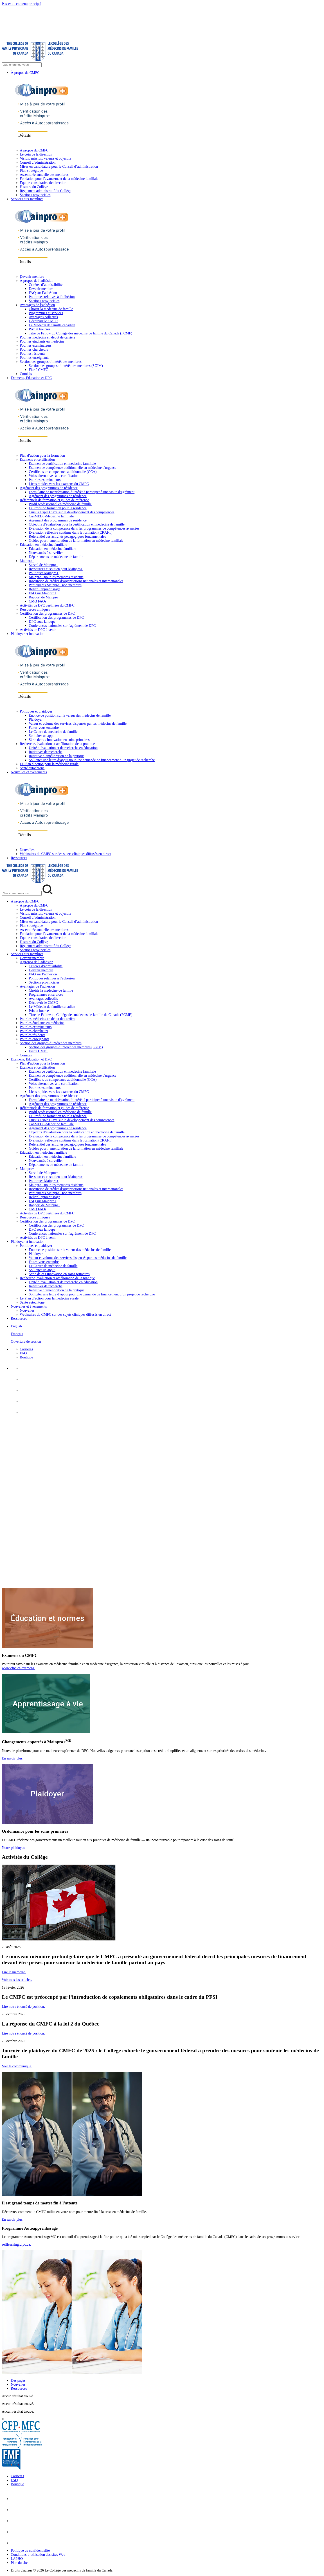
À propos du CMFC (25, 72)
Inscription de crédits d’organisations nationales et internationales (76, 581)
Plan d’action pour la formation (42, 455)
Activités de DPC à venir (38, 630)
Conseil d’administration (38, 162)
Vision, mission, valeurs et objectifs (45, 158)
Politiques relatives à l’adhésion (52, 297)
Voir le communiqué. (17, 2066)
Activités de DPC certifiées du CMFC (47, 605)
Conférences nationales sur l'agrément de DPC (62, 625)
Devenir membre (32, 276)
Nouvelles (27, 850)
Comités (26, 374)
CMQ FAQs (37, 601)
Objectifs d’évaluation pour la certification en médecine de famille (77, 524)
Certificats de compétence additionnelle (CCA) (63, 472)
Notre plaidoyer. (13, 1848)
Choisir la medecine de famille (51, 309)
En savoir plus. (12, 1758)
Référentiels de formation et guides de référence (54, 500)
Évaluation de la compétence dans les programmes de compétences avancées (84, 528)
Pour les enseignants (34, 357)
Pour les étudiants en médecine (42, 341)
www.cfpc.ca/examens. (18, 1668)
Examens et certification (37, 459)
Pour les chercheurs (34, 349)
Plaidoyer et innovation (27, 634)
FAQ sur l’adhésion (43, 293)
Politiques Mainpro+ (43, 573)
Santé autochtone (32, 768)
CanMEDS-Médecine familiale (51, 516)
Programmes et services (46, 313)
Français (17, 1334)
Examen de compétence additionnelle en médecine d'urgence (72, 467)
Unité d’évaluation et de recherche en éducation (63, 748)
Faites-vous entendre (44, 727)
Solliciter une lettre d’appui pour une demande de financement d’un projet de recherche (92, 760)
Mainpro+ (27, 561)
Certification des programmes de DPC (47, 613)
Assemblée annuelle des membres (44, 174)
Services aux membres (27, 199)
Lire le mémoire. (14, 1972)
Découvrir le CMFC (43, 321)
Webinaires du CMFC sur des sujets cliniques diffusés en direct (65, 854)
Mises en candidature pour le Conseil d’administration (59, 166)
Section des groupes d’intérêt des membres (50, 361)
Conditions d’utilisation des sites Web (38, 2554)
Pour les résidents (32, 353)
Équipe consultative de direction (43, 183)
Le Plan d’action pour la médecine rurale (49, 764)
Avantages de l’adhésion (37, 305)
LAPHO (17, 2558)
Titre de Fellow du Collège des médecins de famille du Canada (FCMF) (80, 333)
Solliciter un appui (42, 736)
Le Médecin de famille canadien (52, 325)
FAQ (23, 1353)
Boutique (26, 1357)
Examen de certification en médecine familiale (62, 463)
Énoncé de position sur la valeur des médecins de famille (70, 715)
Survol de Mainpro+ (43, 565)
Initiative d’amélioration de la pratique (56, 756)
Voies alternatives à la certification (54, 476)
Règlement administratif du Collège (45, 191)
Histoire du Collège (34, 187)
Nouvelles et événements (29, 772)
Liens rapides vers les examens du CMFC (59, 484)
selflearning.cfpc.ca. (16, 2244)
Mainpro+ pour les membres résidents (56, 577)
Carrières (26, 1349)
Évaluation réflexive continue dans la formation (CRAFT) (70, 532)
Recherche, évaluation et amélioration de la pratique (57, 744)
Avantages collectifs (43, 317)
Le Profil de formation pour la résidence (58, 508)
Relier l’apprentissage (44, 589)
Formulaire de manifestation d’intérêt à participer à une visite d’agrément (82, 492)
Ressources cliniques (35, 609)
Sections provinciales (35, 195)
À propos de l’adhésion (36, 280)
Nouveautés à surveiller (46, 553)
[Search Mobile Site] (22, 893)
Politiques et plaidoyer (36, 711)
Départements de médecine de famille (56, 557)
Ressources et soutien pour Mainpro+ (56, 569)
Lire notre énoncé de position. (23, 2006)
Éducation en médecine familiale (43, 544)
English (16, 1326)
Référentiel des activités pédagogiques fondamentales (67, 536)
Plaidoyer (36, 719)
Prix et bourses (39, 329)
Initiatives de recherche (45, 752)
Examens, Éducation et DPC (31, 378)
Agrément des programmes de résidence (49, 488)
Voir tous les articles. (17, 1980)
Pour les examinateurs (36, 345)
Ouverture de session (26, 1341)
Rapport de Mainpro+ (44, 597)
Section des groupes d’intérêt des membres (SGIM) (66, 366)
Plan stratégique (31, 170)
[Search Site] (22, 64)
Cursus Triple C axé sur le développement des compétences (71, 512)
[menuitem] (166, 1334)
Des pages (18, 2380)
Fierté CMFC (38, 370)
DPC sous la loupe (42, 621)
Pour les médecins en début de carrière (47, 337)
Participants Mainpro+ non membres (55, 585)
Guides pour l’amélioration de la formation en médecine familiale (76, 540)
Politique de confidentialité (30, 2550)
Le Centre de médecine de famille (53, 731)
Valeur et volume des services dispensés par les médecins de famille (78, 723)
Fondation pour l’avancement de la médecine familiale (59, 178)
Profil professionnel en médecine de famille (60, 504)
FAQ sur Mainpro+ (42, 593)
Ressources (19, 858)
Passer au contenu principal (21, 4)
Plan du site (19, 2563)
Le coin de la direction (36, 154)
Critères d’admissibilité (46, 284)
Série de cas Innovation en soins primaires (59, 740)
